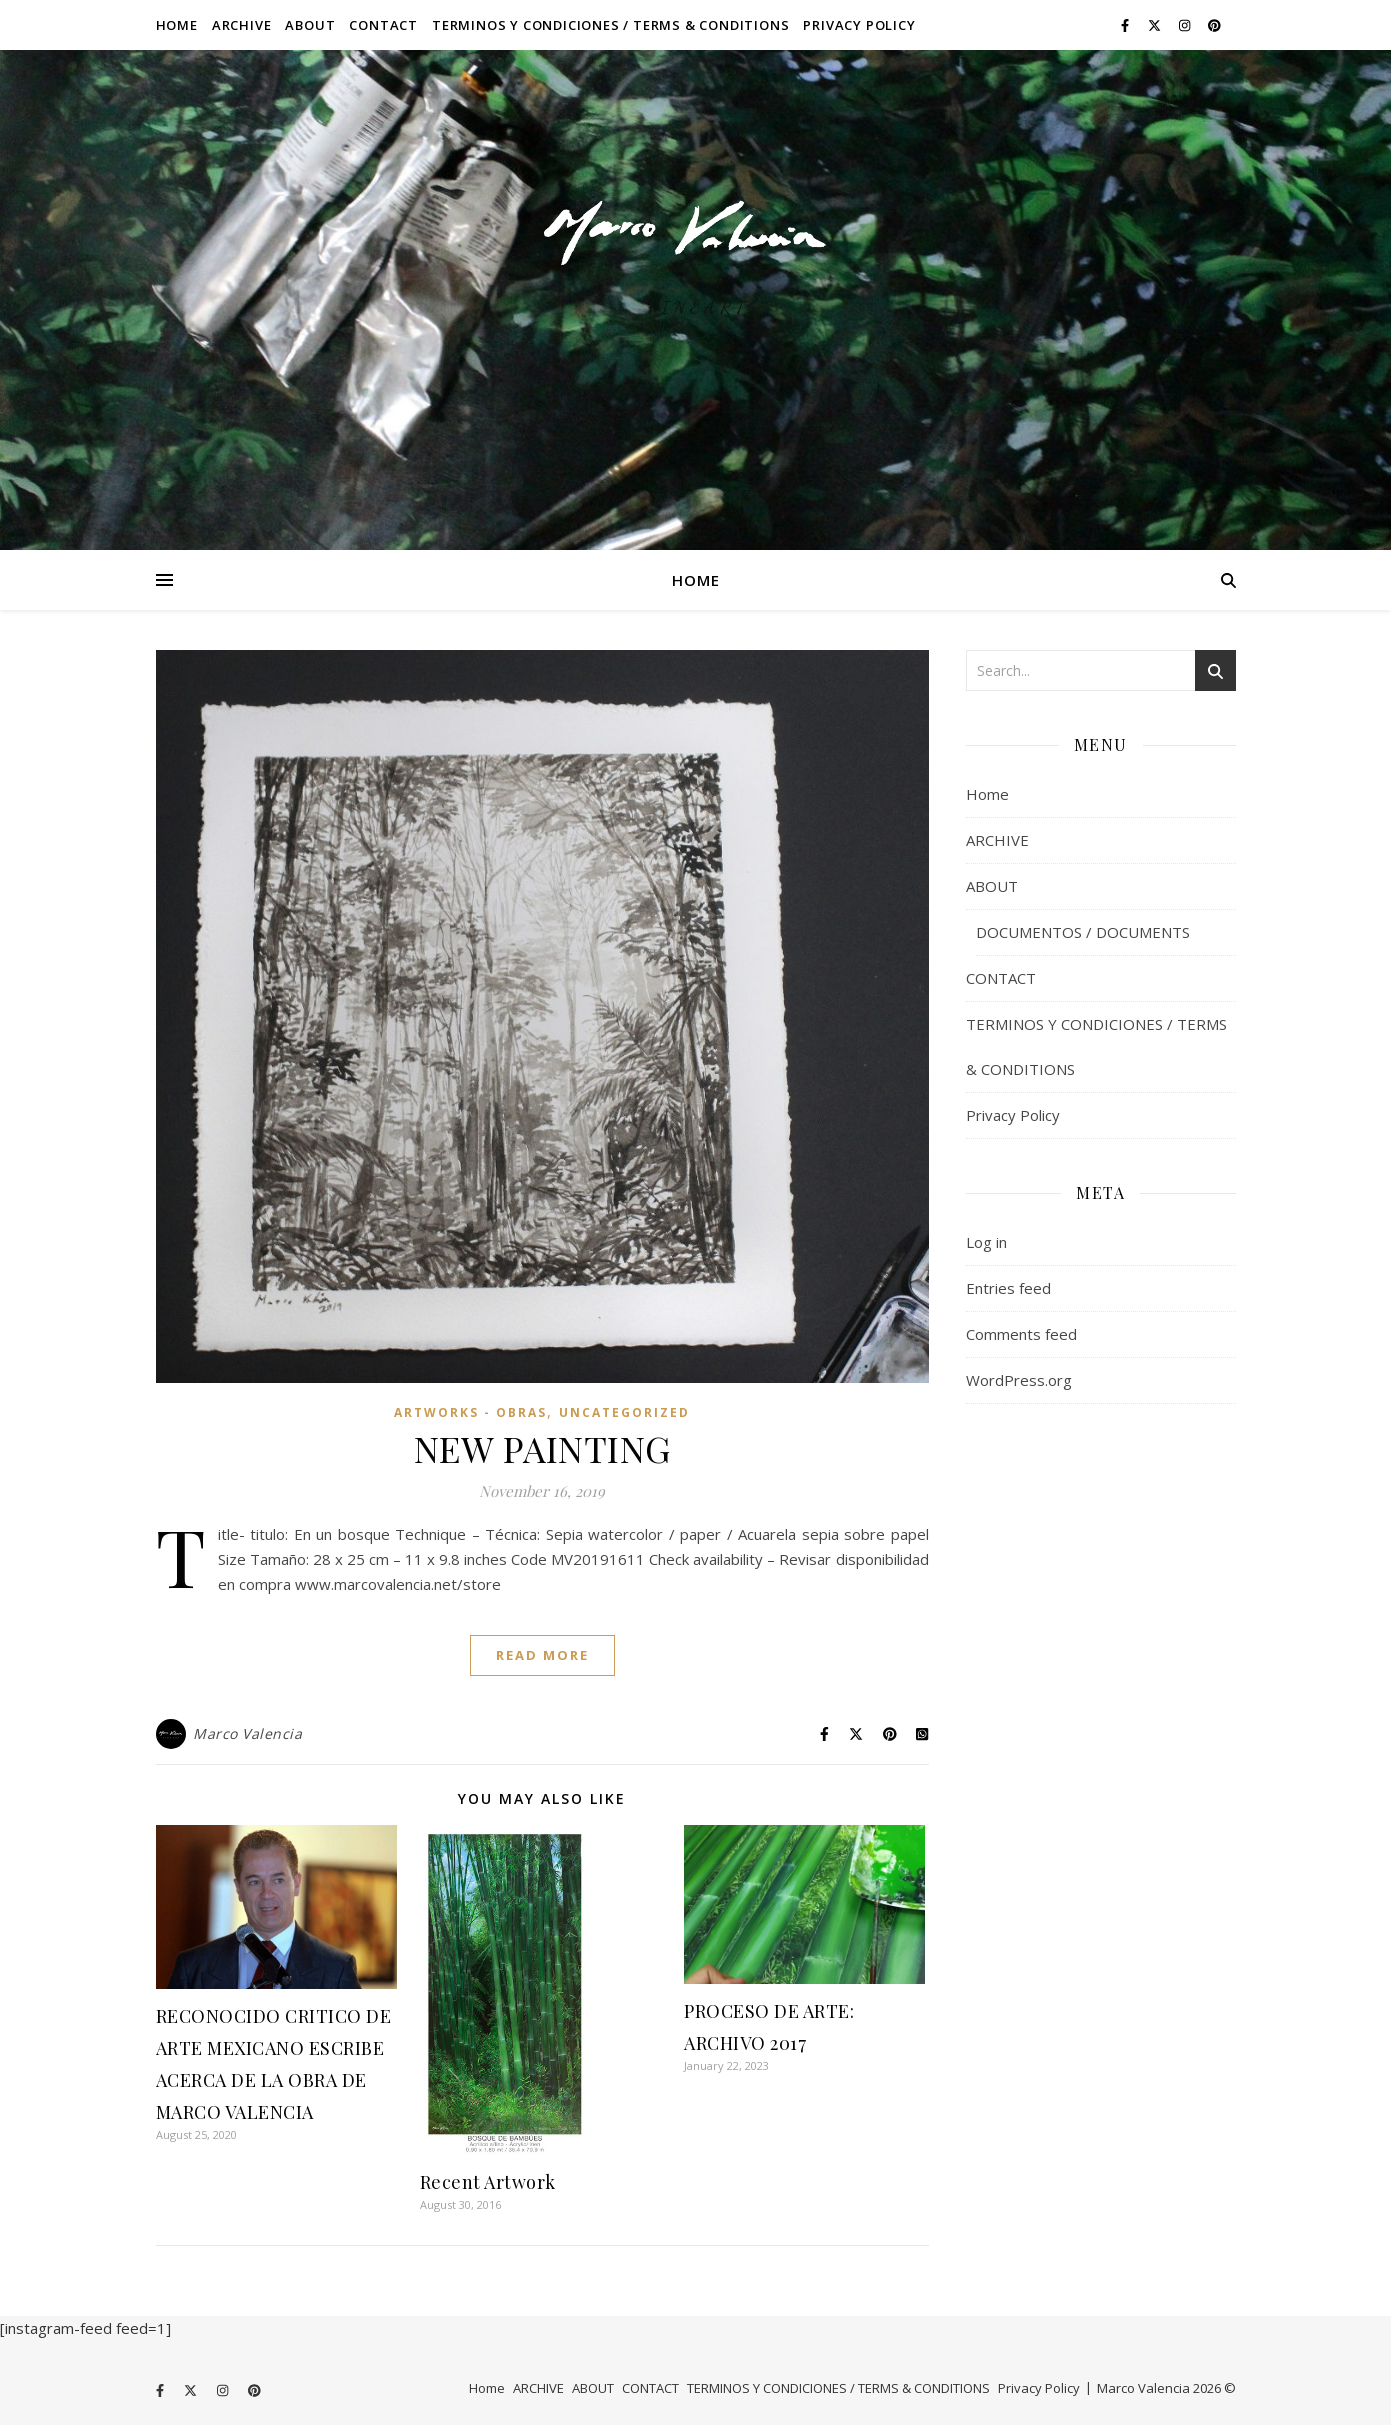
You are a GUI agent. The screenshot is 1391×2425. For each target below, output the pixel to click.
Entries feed (1008, 1288)
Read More (542, 1655)
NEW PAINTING (542, 1448)
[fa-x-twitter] (1156, 25)
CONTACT (383, 25)
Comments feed (1021, 1334)
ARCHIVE (242, 25)
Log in (986, 1242)
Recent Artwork (488, 2182)
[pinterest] (1214, 25)
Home (177, 25)
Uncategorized (624, 1412)
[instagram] (1186, 25)
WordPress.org (1019, 1380)
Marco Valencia (247, 1733)
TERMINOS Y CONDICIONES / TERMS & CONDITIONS (610, 25)
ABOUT (310, 25)
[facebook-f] (1126, 25)
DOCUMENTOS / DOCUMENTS (1083, 932)
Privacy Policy (859, 25)
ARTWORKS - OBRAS (470, 1412)
